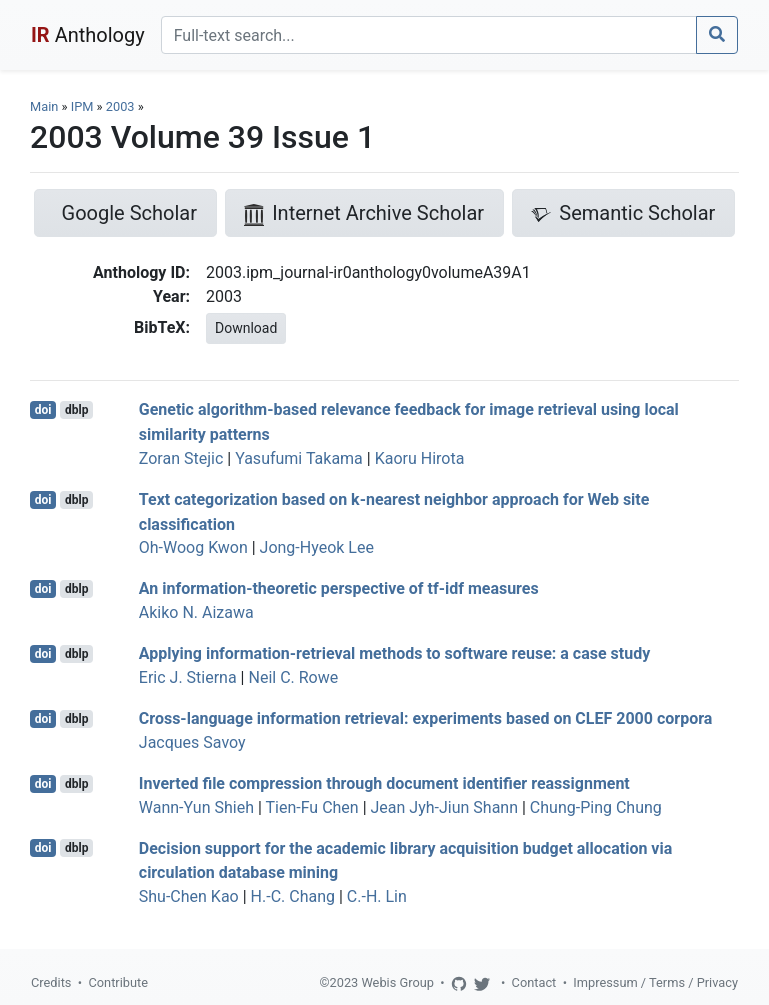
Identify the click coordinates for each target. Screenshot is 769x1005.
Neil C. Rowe (293, 677)
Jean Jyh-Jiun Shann (444, 807)
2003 (120, 106)
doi (43, 410)
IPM (82, 106)
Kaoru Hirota (420, 458)
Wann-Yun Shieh (196, 807)
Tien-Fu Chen (312, 807)
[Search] (429, 35)
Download (246, 328)
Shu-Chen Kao (189, 896)
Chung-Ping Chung (596, 807)
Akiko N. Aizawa (196, 612)
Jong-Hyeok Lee (317, 547)
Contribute (118, 982)
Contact (534, 982)
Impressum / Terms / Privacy (655, 982)
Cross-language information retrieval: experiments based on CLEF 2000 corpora (426, 718)
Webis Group (397, 982)
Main (44, 106)
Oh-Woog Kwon (193, 547)
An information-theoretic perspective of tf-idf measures (339, 588)
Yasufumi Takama (299, 458)
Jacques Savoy (192, 742)
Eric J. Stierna (188, 677)
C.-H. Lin (377, 896)
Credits (51, 982)
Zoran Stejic (181, 458)
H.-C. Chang (293, 896)
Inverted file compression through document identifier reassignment (384, 783)
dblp (76, 410)
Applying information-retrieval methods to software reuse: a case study (394, 653)
